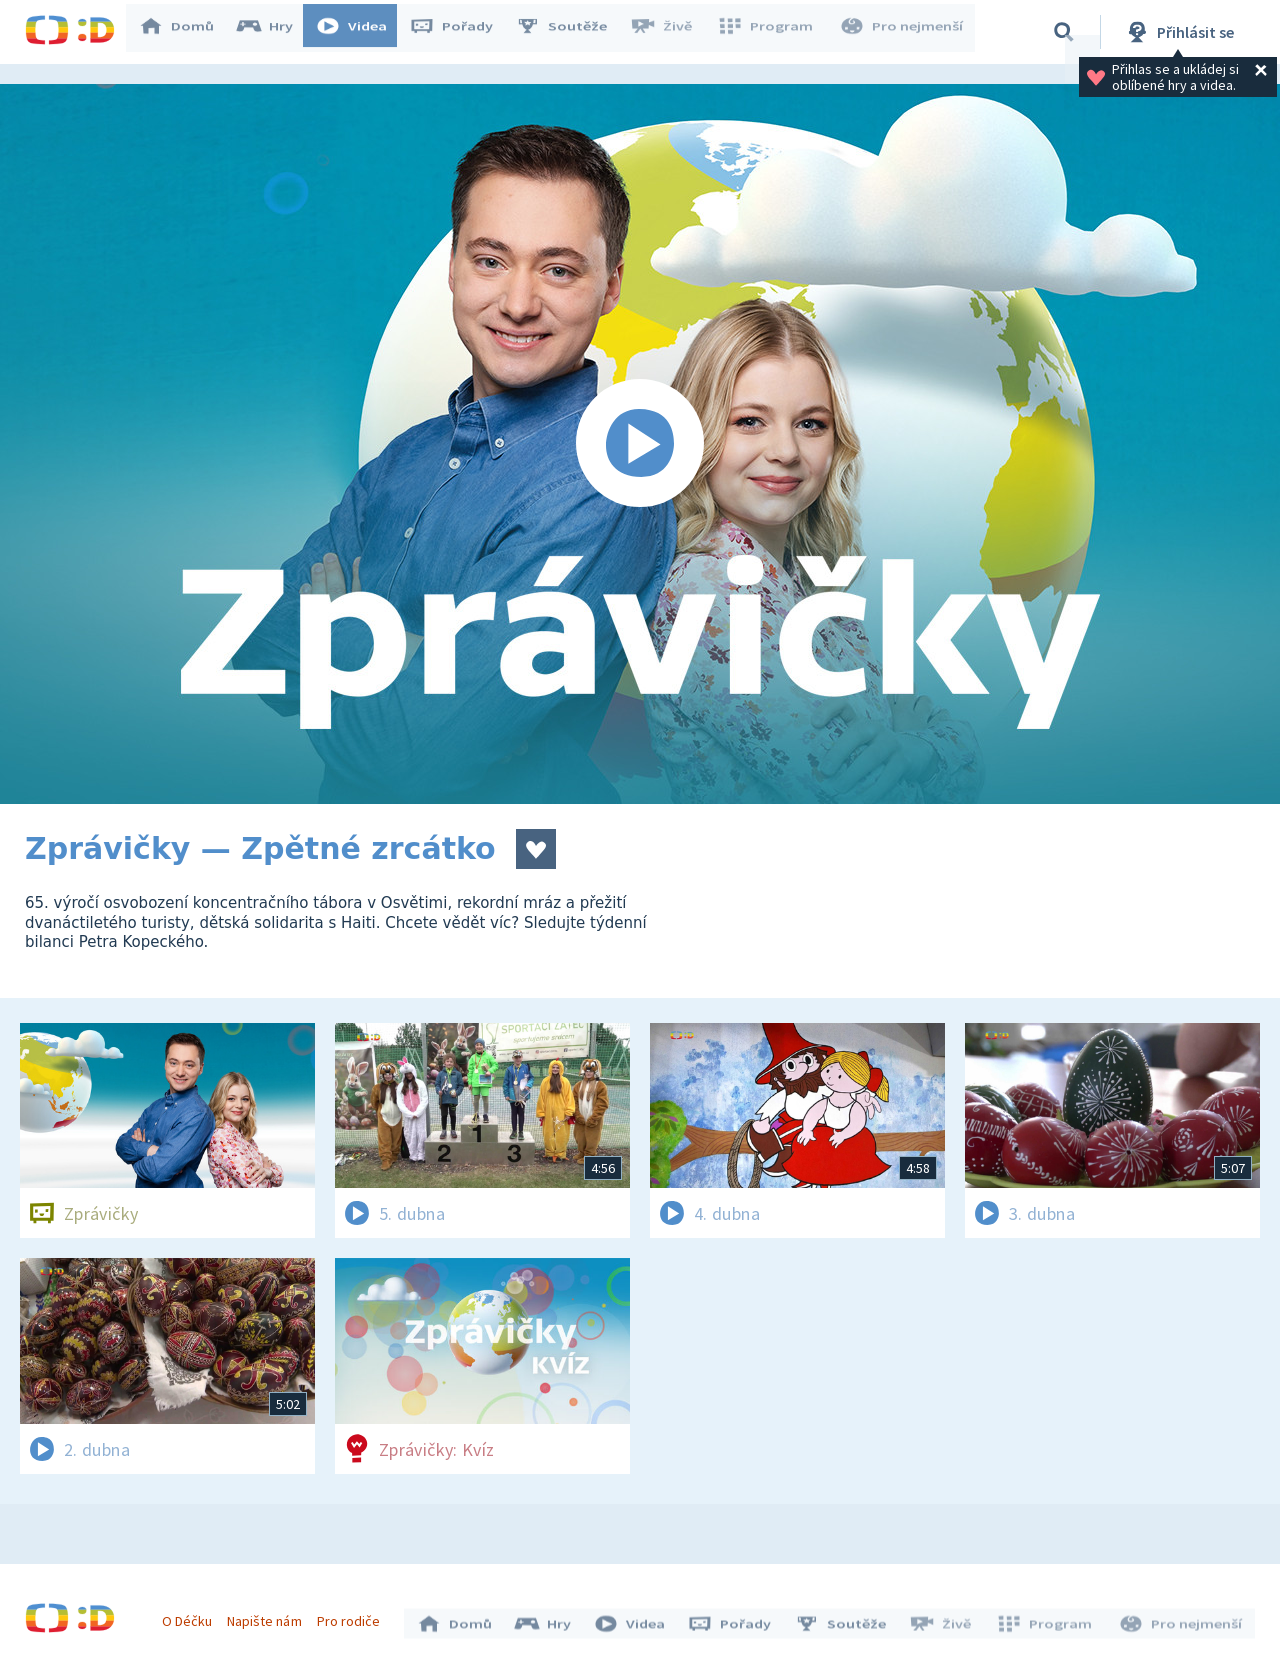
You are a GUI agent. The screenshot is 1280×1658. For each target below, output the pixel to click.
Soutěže (571, 32)
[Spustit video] (640, 444)
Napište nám (269, 1616)
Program (771, 32)
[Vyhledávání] (1064, 32)
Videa (361, 32)
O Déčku (192, 1616)
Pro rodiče (353, 1616)
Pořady (461, 32)
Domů (186, 32)
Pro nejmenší (903, 32)
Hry (274, 32)
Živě (670, 32)
